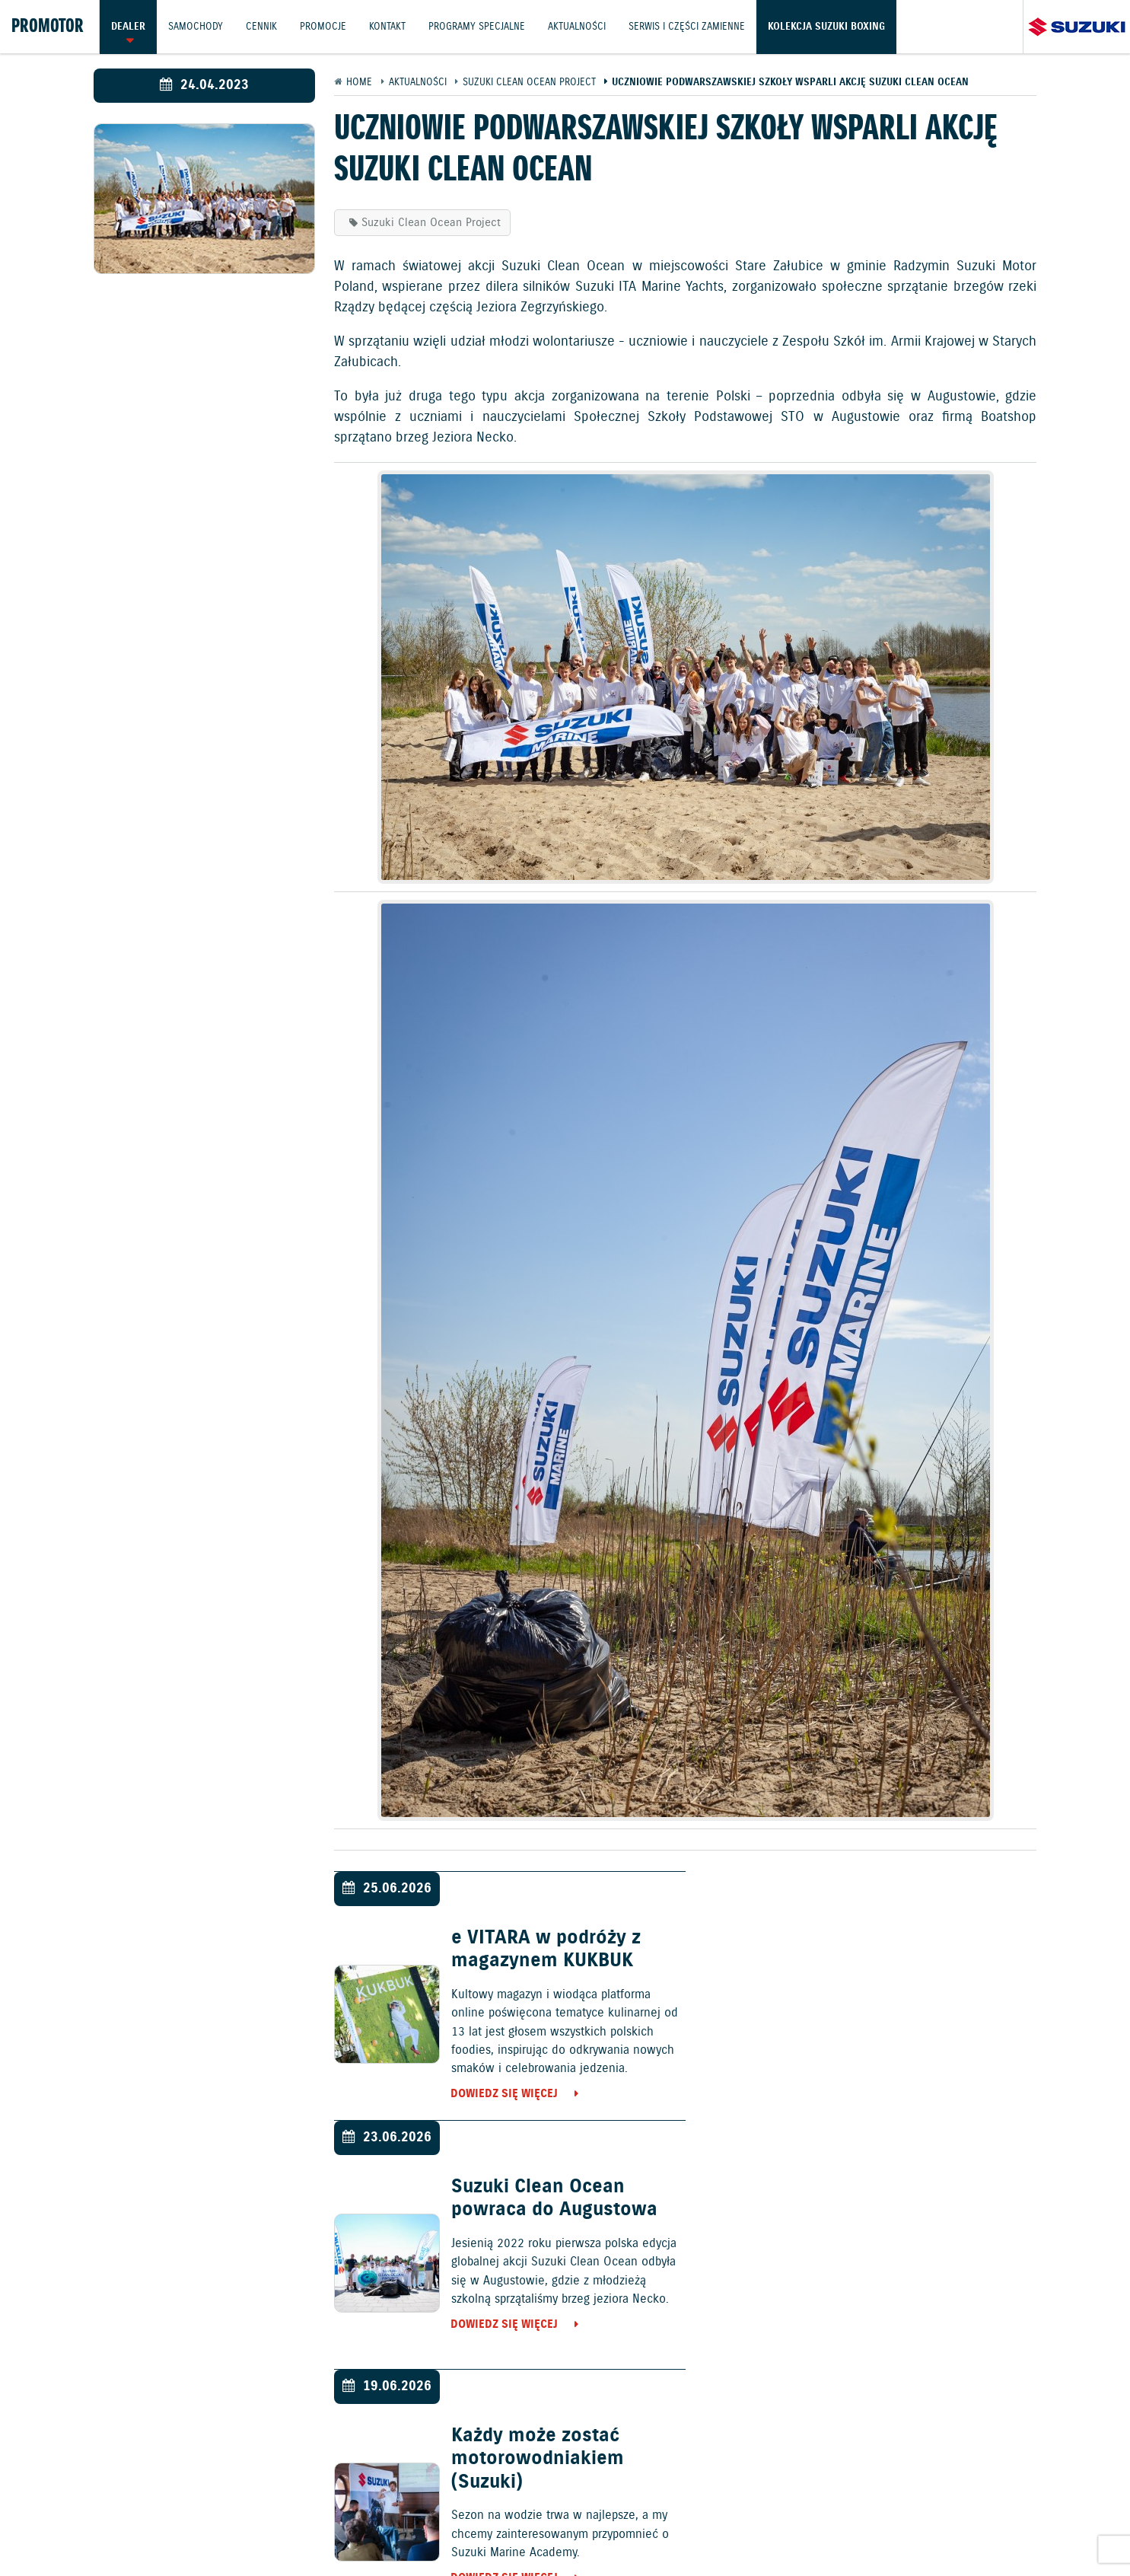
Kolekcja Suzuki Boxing (832, 26)
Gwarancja (291, 2527)
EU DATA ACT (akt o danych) (697, 2527)
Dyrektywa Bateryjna (837, 2527)
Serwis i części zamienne (692, 26)
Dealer (128, 26)
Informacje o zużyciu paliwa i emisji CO (505, 2527)
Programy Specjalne (480, 26)
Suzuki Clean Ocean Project (431, 223)
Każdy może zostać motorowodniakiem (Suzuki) (535, 2210)
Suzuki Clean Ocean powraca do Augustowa (910, 1950)
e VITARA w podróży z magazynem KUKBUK (543, 1950)
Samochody (196, 26)
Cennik (263, 26)
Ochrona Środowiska (65, 2527)
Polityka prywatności (192, 2527)
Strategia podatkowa (960, 2527)
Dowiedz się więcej (502, 2094)
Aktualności (581, 26)
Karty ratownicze (1075, 2527)
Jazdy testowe (637, 2486)
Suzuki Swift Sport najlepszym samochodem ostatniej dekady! (919, 2210)
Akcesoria (357, 2527)
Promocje (325, 26)
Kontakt (390, 26)
